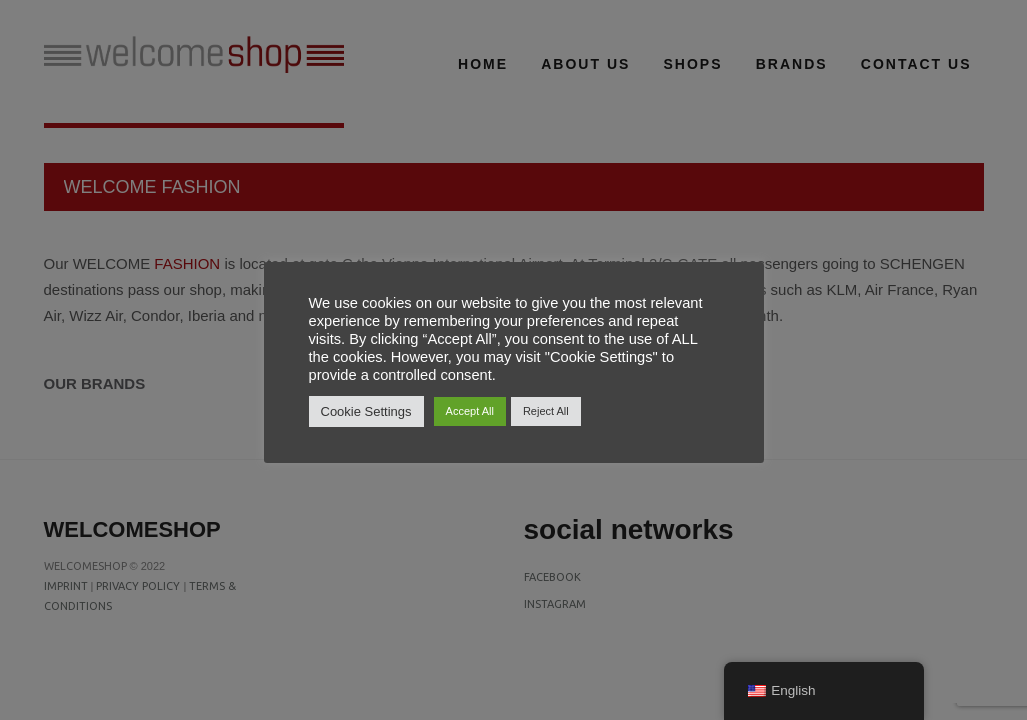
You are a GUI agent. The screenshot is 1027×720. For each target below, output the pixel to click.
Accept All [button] (470, 411)
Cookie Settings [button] (366, 411)
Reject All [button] (546, 411)
